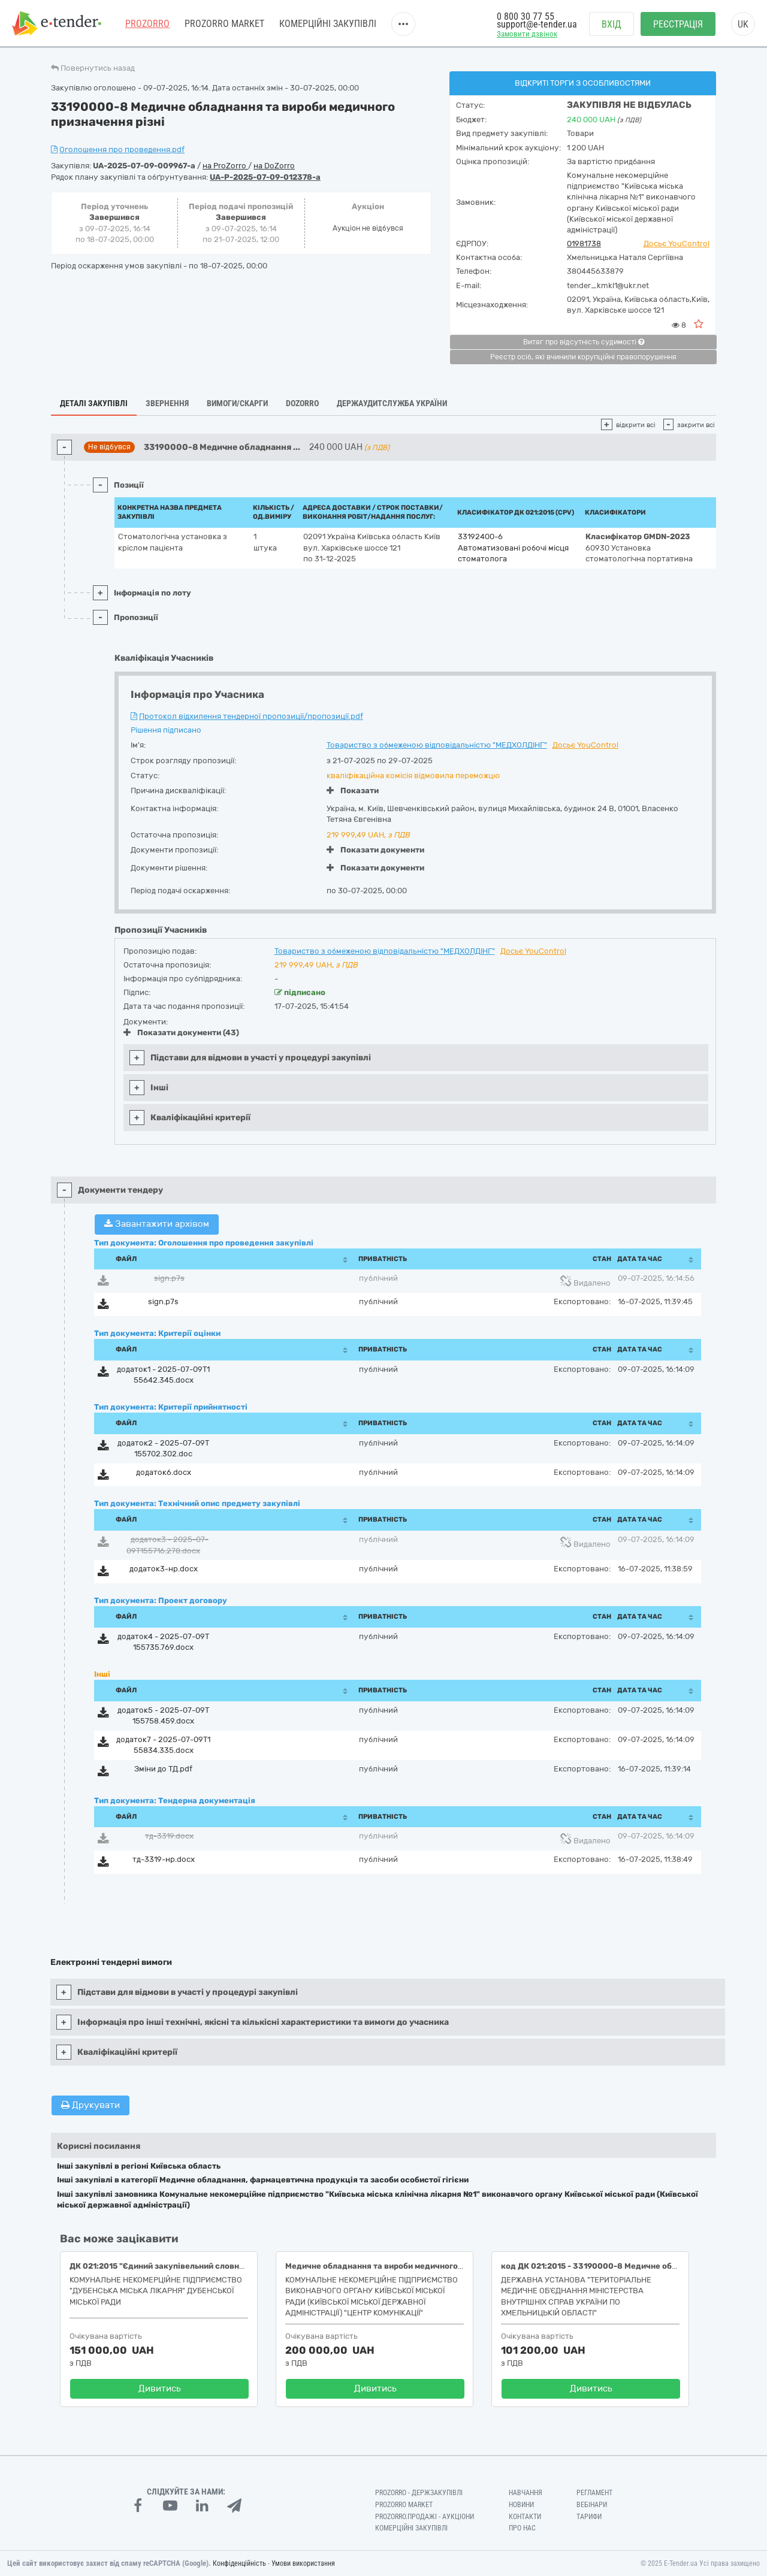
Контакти (525, 2516)
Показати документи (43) (181, 1032)
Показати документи (375, 849)
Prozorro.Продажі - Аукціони (424, 2516)
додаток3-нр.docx (163, 1568)
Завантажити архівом (156, 1224)
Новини (521, 2505)
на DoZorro (274, 165)
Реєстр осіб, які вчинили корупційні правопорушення (583, 357)
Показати (353, 790)
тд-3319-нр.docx (163, 1859)
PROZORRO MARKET (224, 23)
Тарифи (589, 2516)
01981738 (584, 243)
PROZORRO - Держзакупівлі (419, 2493)
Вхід (611, 24)
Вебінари (591, 2505)
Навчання (525, 2493)
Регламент (594, 2493)
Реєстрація (678, 24)
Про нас (522, 2528)
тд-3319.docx (169, 1835)
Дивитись (159, 2388)
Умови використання (303, 2563)
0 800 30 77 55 (525, 16)
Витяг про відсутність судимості (583, 342)
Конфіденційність (239, 2563)
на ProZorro (225, 165)
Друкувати (90, 2105)
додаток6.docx (163, 1472)
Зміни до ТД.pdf (163, 1768)
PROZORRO (147, 23)
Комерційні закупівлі (327, 23)
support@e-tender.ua (537, 24)
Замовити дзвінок (527, 33)
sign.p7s (169, 1278)
